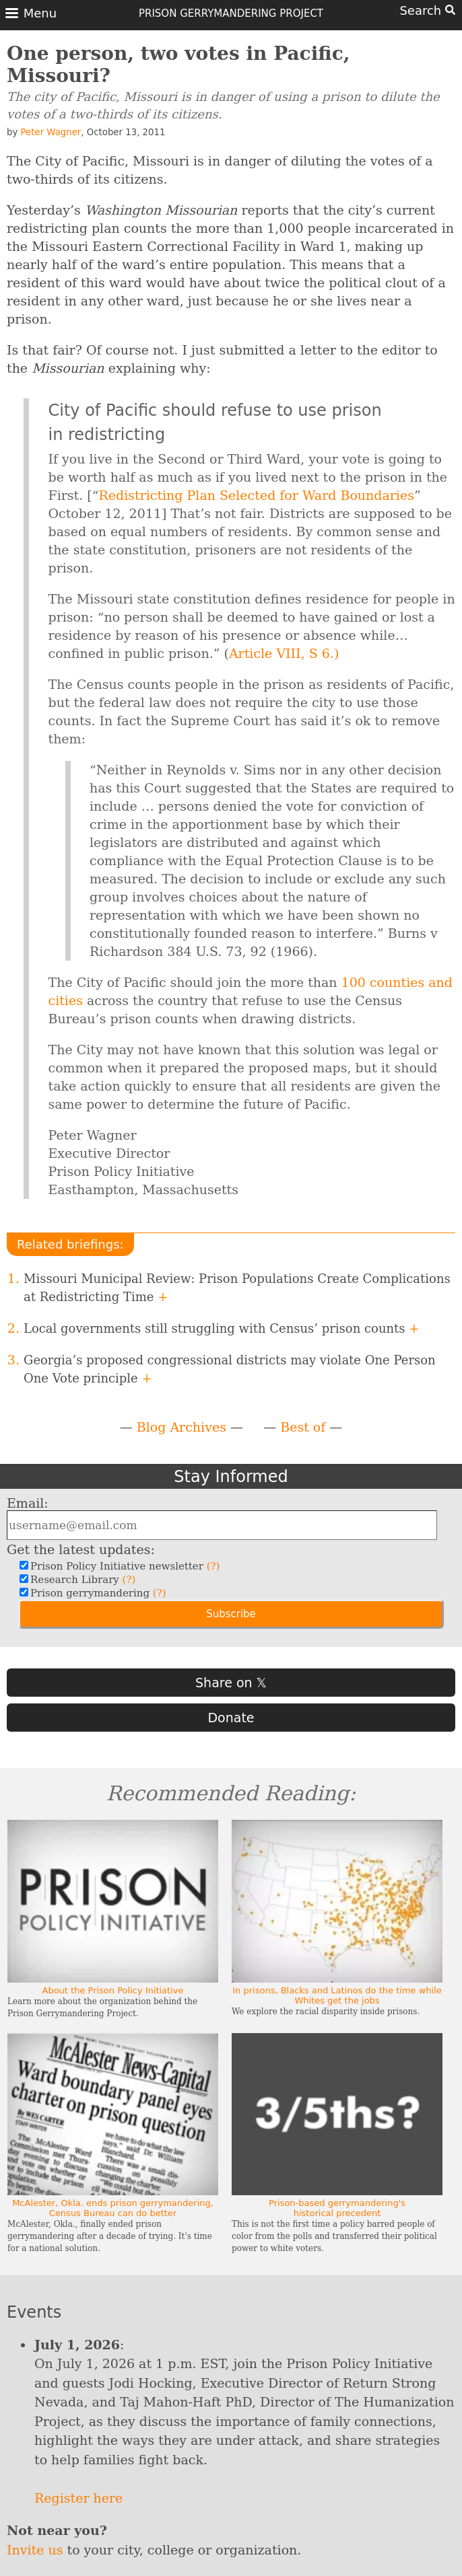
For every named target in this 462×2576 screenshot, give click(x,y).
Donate (230, 1717)
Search (427, 10)
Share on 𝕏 (231, 1682)
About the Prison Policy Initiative (113, 1990)
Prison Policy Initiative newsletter (123, 1566)
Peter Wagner (51, 132)
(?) (213, 1566)
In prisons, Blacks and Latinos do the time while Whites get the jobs (337, 1995)
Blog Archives (181, 1427)
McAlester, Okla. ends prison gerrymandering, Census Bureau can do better (112, 2208)
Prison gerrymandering (96, 1593)
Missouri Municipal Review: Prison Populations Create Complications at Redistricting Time (237, 1288)
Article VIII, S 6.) (284, 653)
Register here (78, 2498)
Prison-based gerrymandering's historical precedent (337, 2208)
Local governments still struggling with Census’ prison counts (221, 1328)
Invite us (35, 2549)
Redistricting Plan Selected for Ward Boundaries (256, 495)
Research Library (81, 1580)
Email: (27, 1503)
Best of (302, 1427)
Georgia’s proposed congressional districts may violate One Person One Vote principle (230, 1369)
